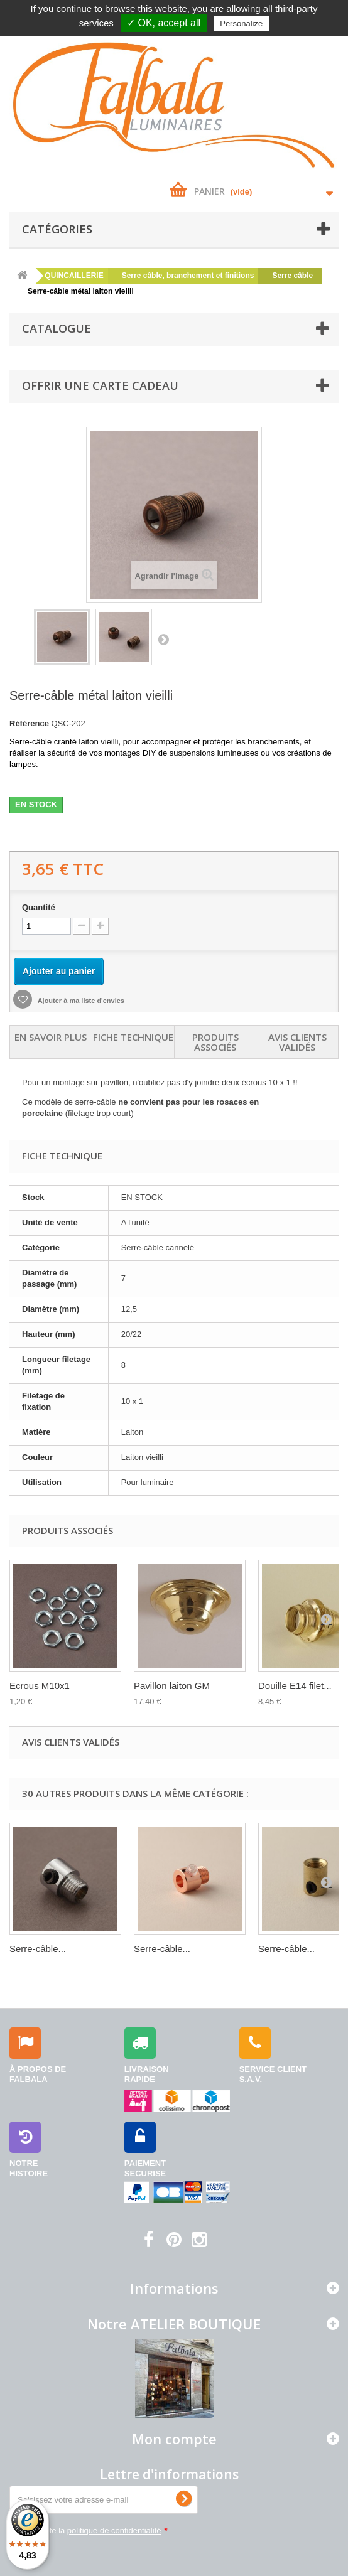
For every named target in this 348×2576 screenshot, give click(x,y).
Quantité (38, 907)
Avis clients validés (297, 1042)
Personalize (241, 23)
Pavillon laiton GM (172, 1685)
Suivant (163, 639)
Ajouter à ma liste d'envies (80, 1000)
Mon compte (174, 2438)
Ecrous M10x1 (39, 1685)
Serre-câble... (37, 1948)
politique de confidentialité (114, 2530)
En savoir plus (50, 1037)
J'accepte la (95, 2530)
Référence (29, 723)
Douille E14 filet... (295, 1685)
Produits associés (215, 1042)
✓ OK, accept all (163, 23)
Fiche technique (133, 1037)
